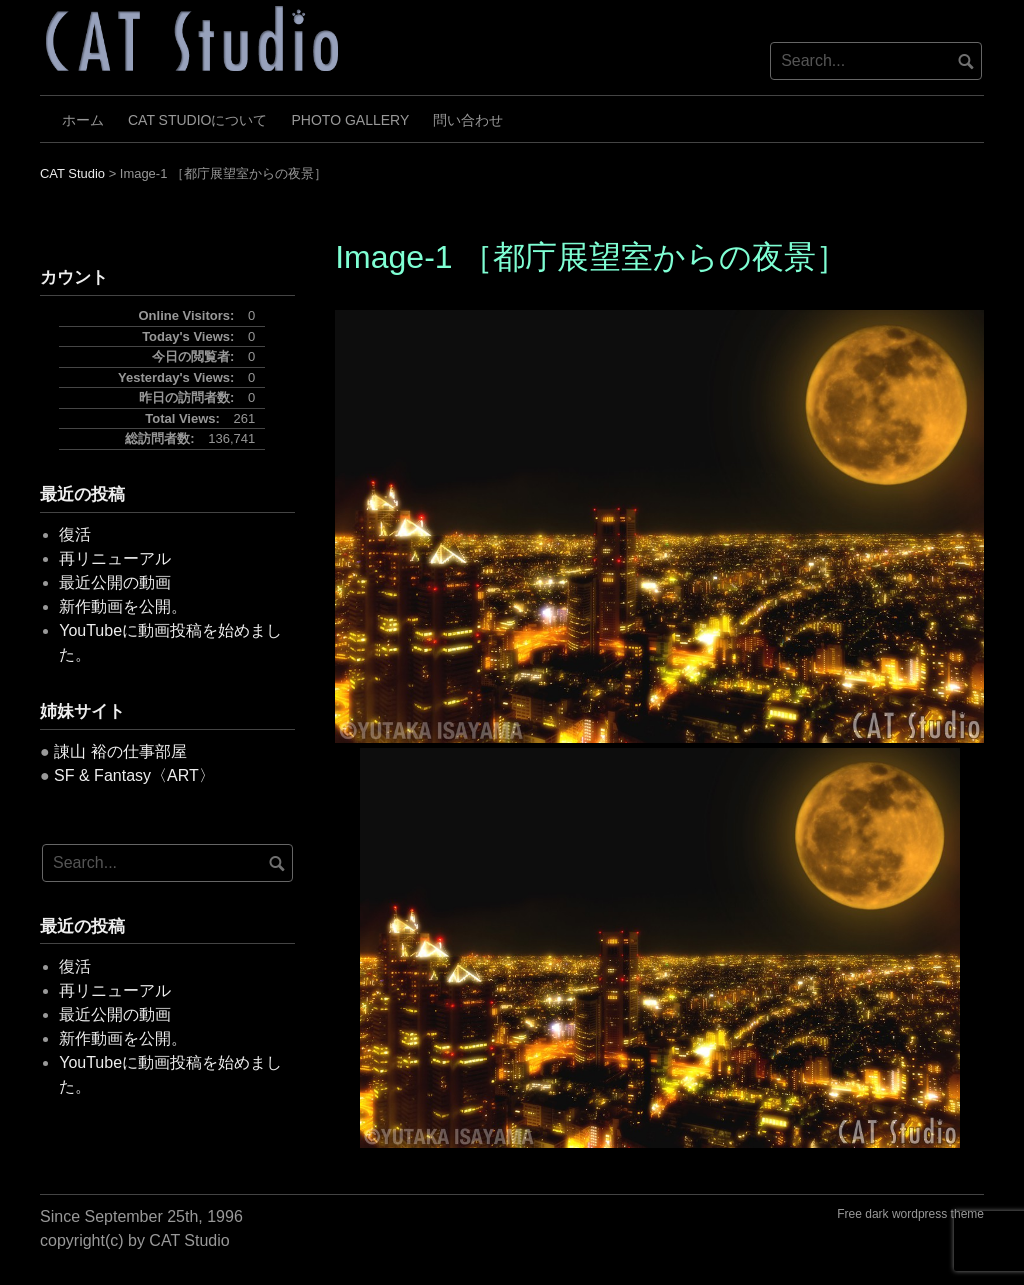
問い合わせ (468, 120)
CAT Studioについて (198, 120)
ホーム (83, 120)
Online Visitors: (188, 315)
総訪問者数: (161, 438)
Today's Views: (190, 336)
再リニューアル (115, 558)
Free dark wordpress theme (910, 1214)
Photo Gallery (351, 120)
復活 (75, 534)
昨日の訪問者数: (188, 397)
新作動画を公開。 (123, 606)
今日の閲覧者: (195, 356)
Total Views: (184, 418)
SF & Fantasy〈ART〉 (134, 775)
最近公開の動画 (115, 582)
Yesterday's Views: (178, 377)
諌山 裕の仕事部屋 (120, 751)
